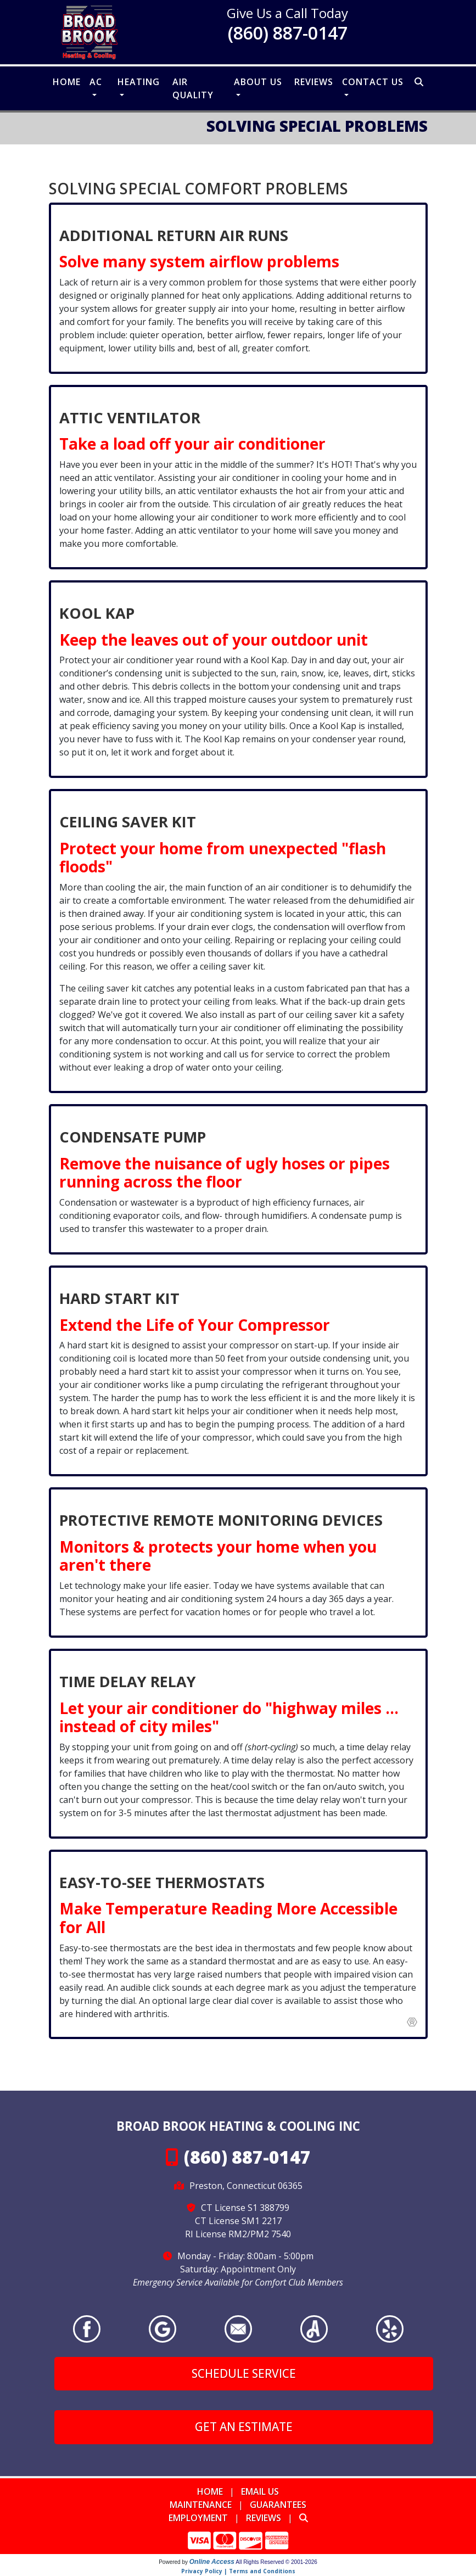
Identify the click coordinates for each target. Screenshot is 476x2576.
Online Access (211, 2562)
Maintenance (201, 2505)
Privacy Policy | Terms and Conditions (238, 2571)
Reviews (313, 82)
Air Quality (193, 88)
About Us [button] (258, 82)
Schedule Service (244, 2373)
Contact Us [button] (373, 82)
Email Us (260, 2491)
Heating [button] (138, 82)
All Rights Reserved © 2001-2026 (276, 2562)
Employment (198, 2518)
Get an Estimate (244, 2426)
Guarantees (278, 2505)
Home (67, 82)
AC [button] (95, 82)
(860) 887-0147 (288, 32)
